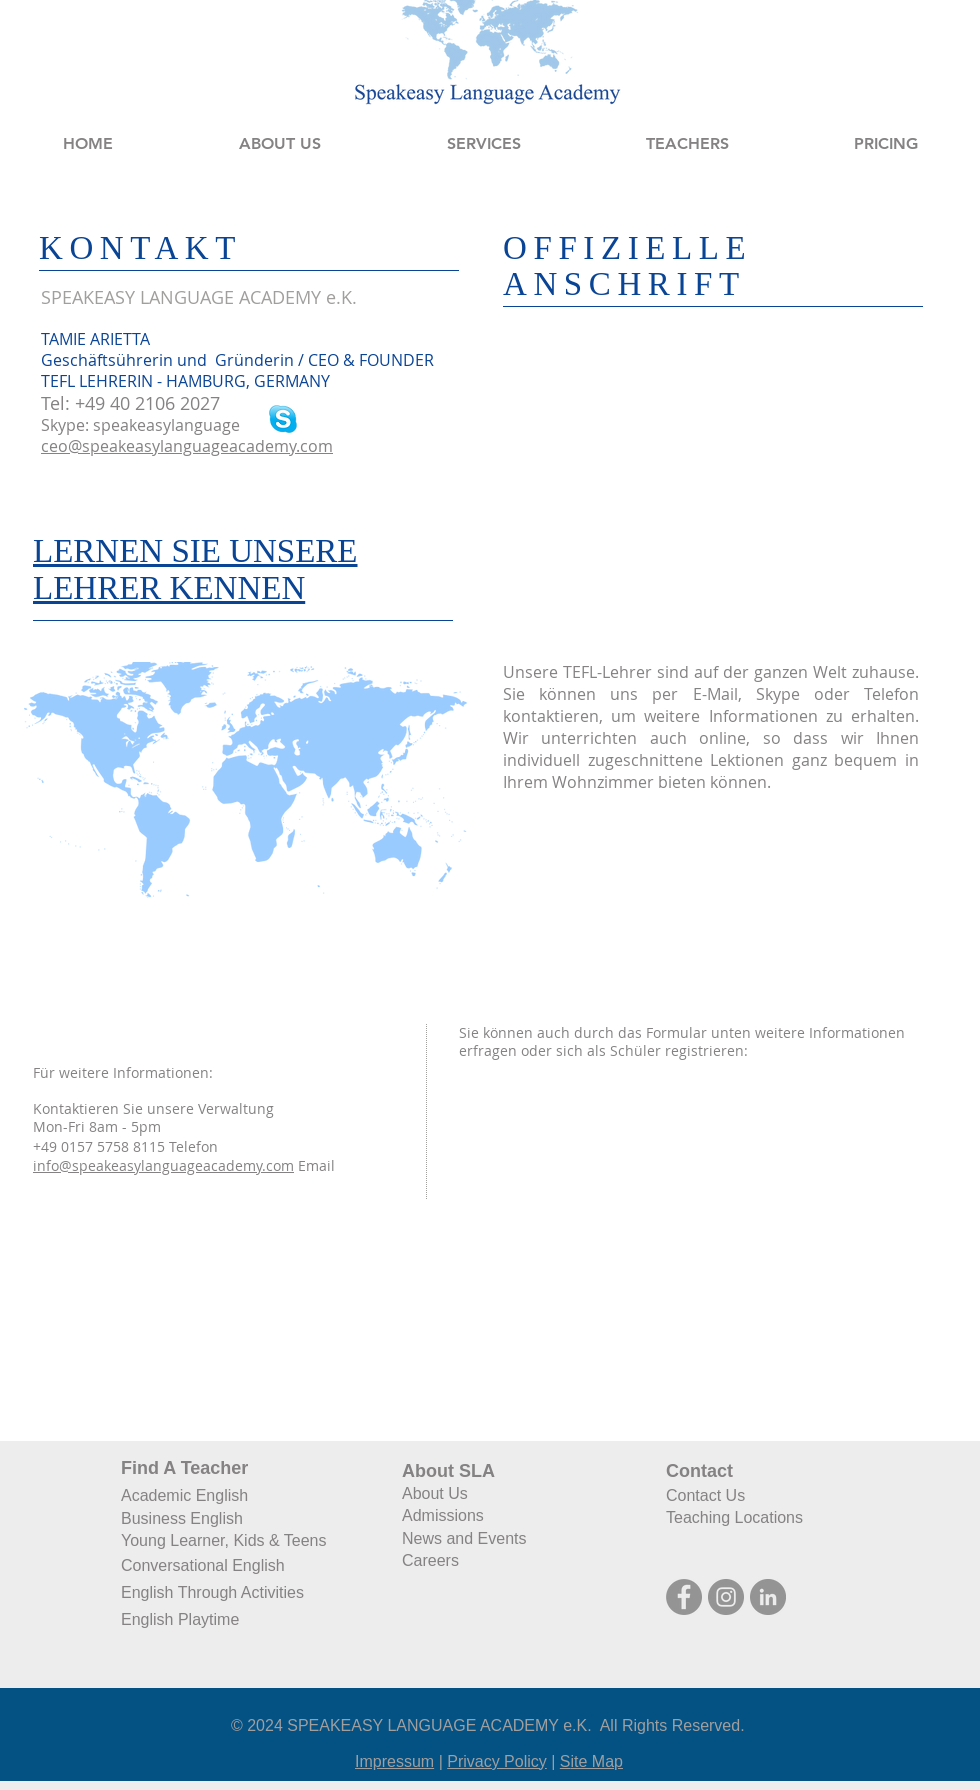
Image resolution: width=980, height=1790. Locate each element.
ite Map (597, 1761)
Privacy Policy (497, 1761)
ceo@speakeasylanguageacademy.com (187, 446)
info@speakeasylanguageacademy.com (163, 1165)
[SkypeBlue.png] (283, 419)
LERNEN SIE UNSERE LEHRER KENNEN (195, 569)
